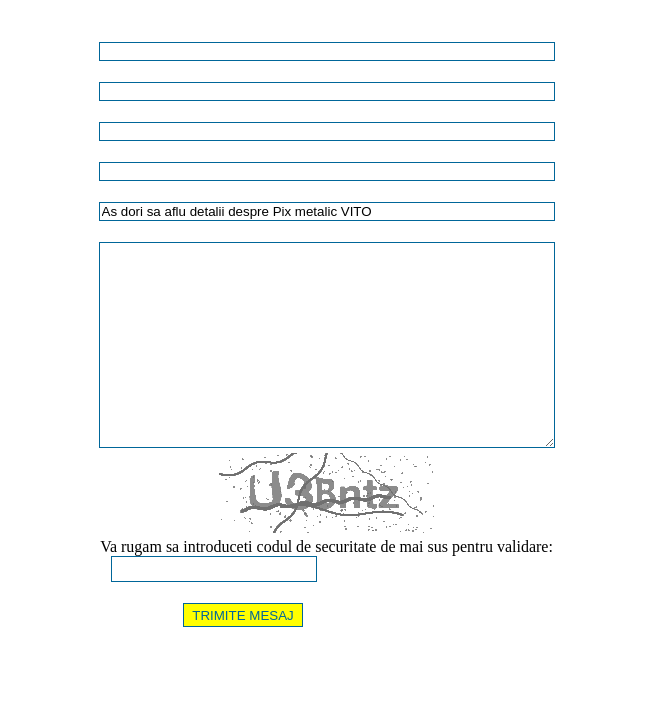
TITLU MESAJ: (47, 194)
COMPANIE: (40, 74)
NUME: (27, 34)
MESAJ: (28, 234)
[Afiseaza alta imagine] (386, 569)
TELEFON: (36, 114)
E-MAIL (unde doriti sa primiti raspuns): (106, 154)
